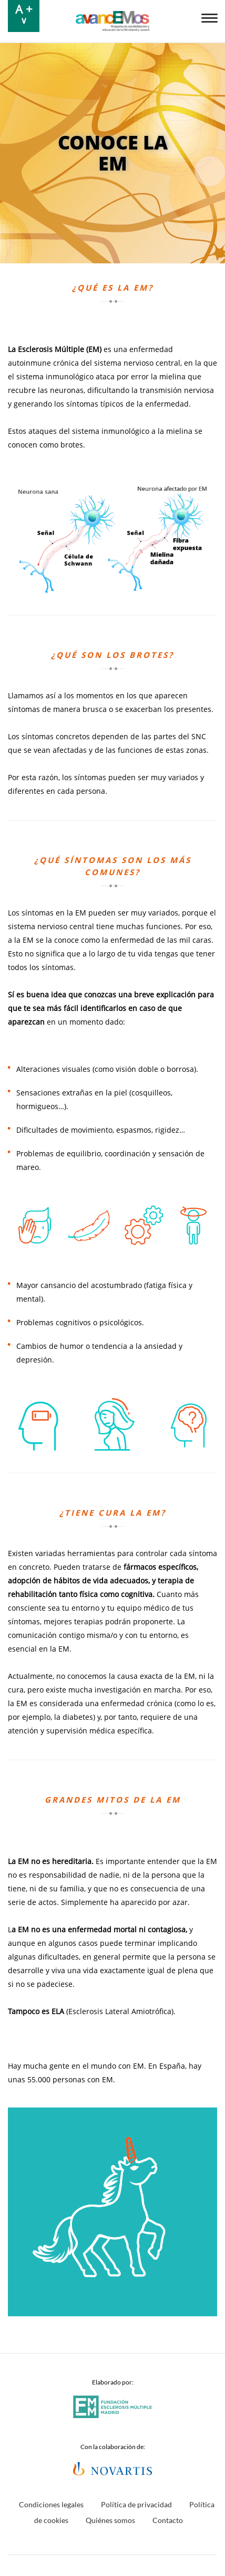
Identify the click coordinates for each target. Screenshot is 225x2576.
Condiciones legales (51, 2504)
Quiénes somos (110, 2520)
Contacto (167, 2520)
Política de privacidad (136, 2504)
